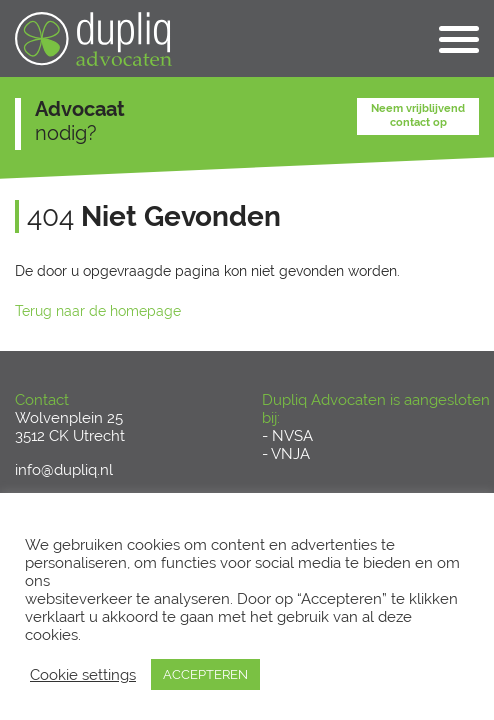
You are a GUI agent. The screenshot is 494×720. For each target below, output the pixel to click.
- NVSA (287, 436)
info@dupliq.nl (64, 470)
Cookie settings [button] (83, 674)
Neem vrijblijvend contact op (418, 115)
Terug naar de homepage (98, 311)
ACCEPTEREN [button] (205, 674)
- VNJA (286, 454)
